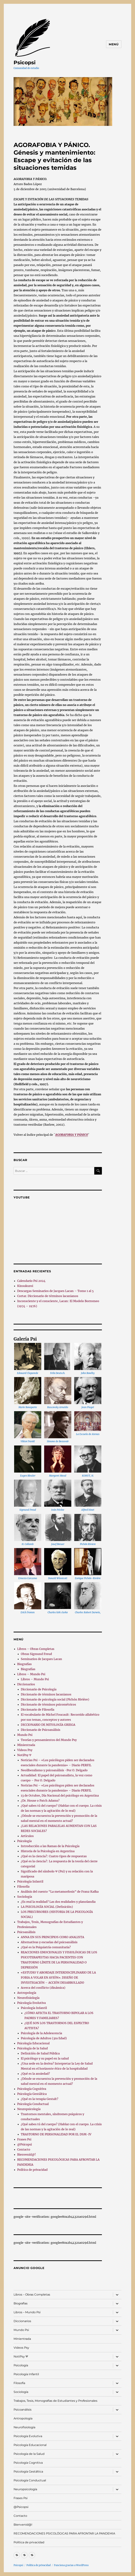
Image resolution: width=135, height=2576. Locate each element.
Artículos (27, 1836)
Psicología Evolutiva (31, 2003)
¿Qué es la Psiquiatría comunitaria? (46, 1947)
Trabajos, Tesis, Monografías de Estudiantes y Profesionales (55, 2400)
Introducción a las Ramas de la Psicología (50, 1846)
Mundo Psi (24, 1735)
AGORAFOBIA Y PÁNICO (71, 1134)
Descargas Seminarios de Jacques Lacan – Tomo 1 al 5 (55, 1291)
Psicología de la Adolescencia (41, 2033)
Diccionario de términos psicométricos (48, 1704)
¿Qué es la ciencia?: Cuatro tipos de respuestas (54, 1856)
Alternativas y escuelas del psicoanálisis (49, 1942)
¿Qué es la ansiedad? (35, 2073)
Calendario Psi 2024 (31, 1281)
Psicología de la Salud (32, 2048)
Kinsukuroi (25, 1286)
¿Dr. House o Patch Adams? (40, 1800)
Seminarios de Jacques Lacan (41, 1659)
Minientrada (26, 1745)
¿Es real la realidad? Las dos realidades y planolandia (58, 1901)
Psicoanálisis (26, 1932)
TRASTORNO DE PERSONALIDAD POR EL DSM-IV (56, 2134)
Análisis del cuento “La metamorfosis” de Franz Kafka (60, 1891)
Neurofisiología (28, 1998)
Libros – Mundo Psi (31, 1674)
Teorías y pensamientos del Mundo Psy (49, 1740)
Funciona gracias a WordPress (71, 2565)
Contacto (23, 2149)
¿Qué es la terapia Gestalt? (39, 2099)
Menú (114, 44)
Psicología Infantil (30, 1881)
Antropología (26, 1992)
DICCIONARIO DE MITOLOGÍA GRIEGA (48, 1724)
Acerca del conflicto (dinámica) (43, 1987)
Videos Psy (24, 1750)
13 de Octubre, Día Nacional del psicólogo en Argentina (60, 1795)
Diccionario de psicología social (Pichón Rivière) (55, 1699)
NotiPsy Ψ (24, 1755)
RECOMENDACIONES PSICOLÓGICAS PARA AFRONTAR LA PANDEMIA (64, 2533)
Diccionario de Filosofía (37, 1709)
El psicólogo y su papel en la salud (45, 2058)
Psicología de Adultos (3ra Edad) (44, 2038)
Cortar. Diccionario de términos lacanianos (47, 1296)
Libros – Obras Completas (35, 1649)
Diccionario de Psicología (38, 1689)
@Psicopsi (24, 2144)
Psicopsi (24, 62)
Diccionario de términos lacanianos (46, 1694)
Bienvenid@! (26, 2154)
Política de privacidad (32, 2169)
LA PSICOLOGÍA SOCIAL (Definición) (47, 1907)
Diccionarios (26, 1684)
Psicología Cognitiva (31, 2089)
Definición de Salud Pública (40, 2053)
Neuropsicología (29, 2109)
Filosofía (23, 1886)
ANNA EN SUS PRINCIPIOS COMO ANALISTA (52, 1937)
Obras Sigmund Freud (36, 1654)
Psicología (24, 1841)
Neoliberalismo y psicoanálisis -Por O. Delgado (54, 1770)
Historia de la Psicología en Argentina (48, 1851)
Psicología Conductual (33, 2104)
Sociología (24, 1896)
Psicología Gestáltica (32, 2094)
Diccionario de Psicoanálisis (40, 1730)
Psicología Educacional (33, 2043)
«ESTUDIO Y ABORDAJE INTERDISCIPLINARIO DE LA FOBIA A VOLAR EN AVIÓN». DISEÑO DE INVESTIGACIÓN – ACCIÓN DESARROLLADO (58, 1977)
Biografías (24, 1664)
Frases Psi (24, 2139)
